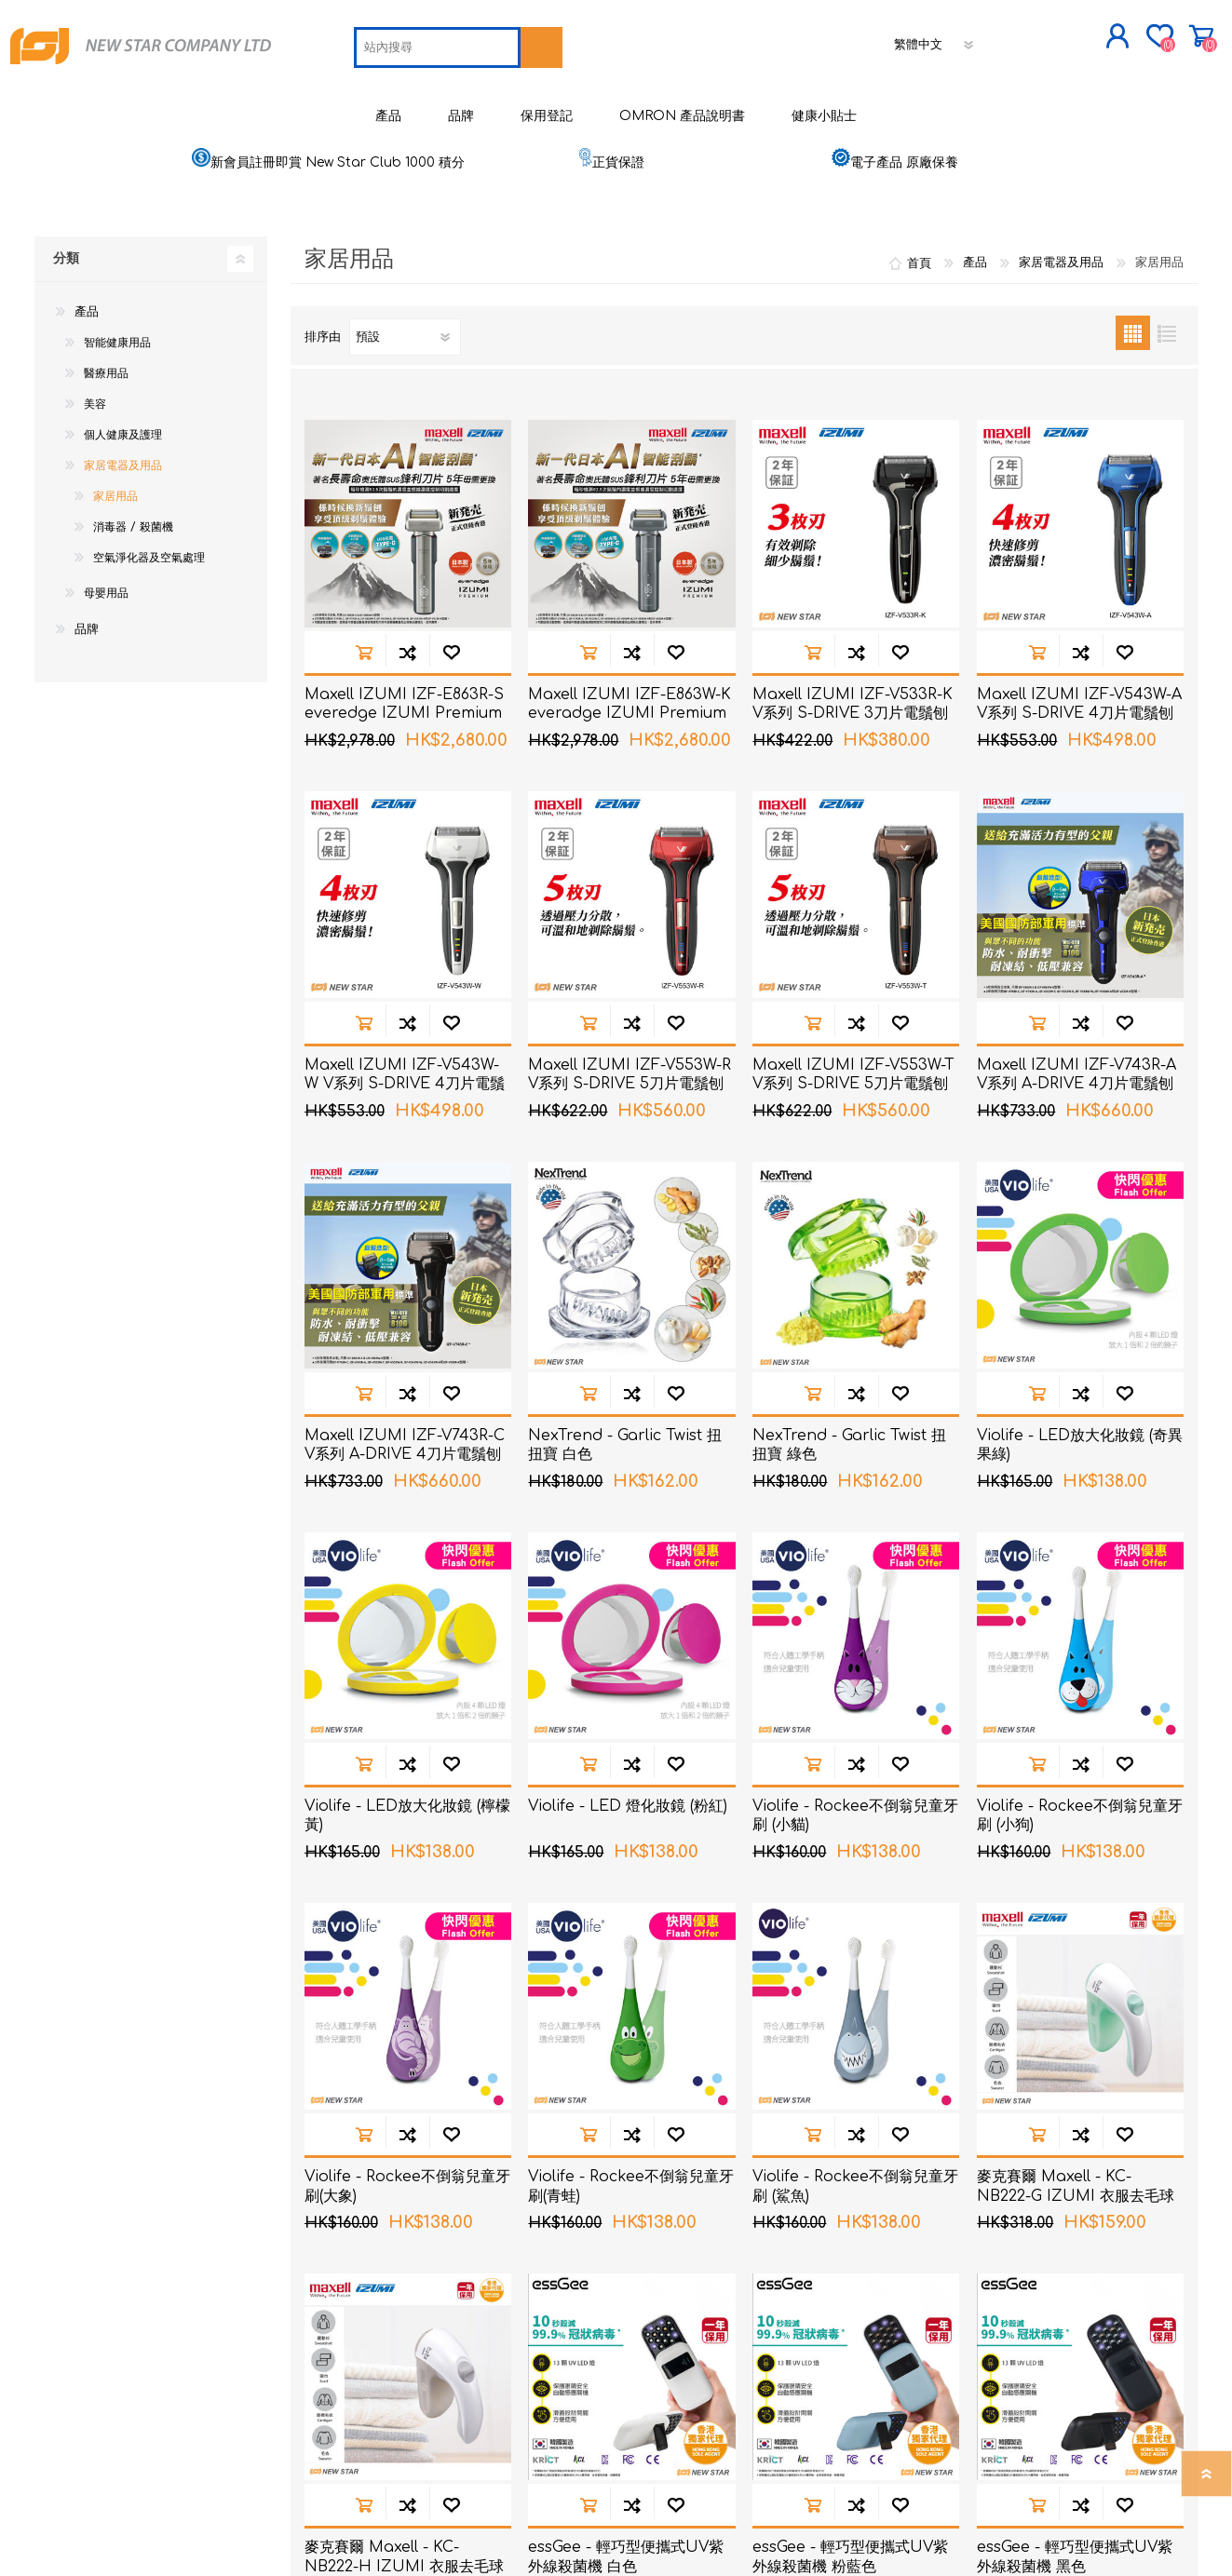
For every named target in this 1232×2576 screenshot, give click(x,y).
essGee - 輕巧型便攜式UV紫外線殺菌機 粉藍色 (850, 2547)
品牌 (86, 620)
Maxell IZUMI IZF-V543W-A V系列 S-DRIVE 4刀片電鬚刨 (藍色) (1079, 704)
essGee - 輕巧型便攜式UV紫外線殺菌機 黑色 (1074, 2547)
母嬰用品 (106, 583)
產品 (86, 302)
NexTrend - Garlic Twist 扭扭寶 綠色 (849, 1435)
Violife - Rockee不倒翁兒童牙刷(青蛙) (631, 2176)
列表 (1167, 323)
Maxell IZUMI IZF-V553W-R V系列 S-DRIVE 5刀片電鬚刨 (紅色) (629, 1074)
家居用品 (115, 486)
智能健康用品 (117, 333)
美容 (95, 394)
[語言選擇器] (935, 40)
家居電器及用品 (123, 456)
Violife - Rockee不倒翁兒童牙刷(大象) (407, 2176)
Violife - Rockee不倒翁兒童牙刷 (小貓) (855, 1805)
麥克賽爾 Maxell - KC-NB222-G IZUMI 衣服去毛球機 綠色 (1075, 2186)
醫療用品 (106, 364)
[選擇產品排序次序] (405, 327)
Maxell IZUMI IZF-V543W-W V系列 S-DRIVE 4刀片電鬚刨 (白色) (405, 1074)
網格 (1133, 323)
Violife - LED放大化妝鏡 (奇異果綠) (1080, 1435)
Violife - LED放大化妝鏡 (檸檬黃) (407, 1805)
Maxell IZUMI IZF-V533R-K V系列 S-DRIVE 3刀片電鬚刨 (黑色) (852, 704)
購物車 (1191, 31)
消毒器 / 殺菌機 (133, 517)
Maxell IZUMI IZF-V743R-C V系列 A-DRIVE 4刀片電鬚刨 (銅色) (405, 1445)
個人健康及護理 (123, 425)
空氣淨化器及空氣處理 (149, 548)
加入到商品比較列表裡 (407, 642)
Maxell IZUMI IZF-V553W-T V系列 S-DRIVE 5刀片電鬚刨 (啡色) (853, 1074)
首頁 (919, 253)
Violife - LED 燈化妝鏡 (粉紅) (627, 1795)
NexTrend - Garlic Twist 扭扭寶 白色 (625, 1435)
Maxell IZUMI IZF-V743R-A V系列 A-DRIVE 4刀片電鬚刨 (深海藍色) (1076, 1074)
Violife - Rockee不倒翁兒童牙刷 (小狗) (1080, 1805)
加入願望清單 (451, 642)
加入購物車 (364, 642)
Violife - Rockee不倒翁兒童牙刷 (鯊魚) (855, 2176)
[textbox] (437, 42)
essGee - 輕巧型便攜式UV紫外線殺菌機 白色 (626, 2547)
